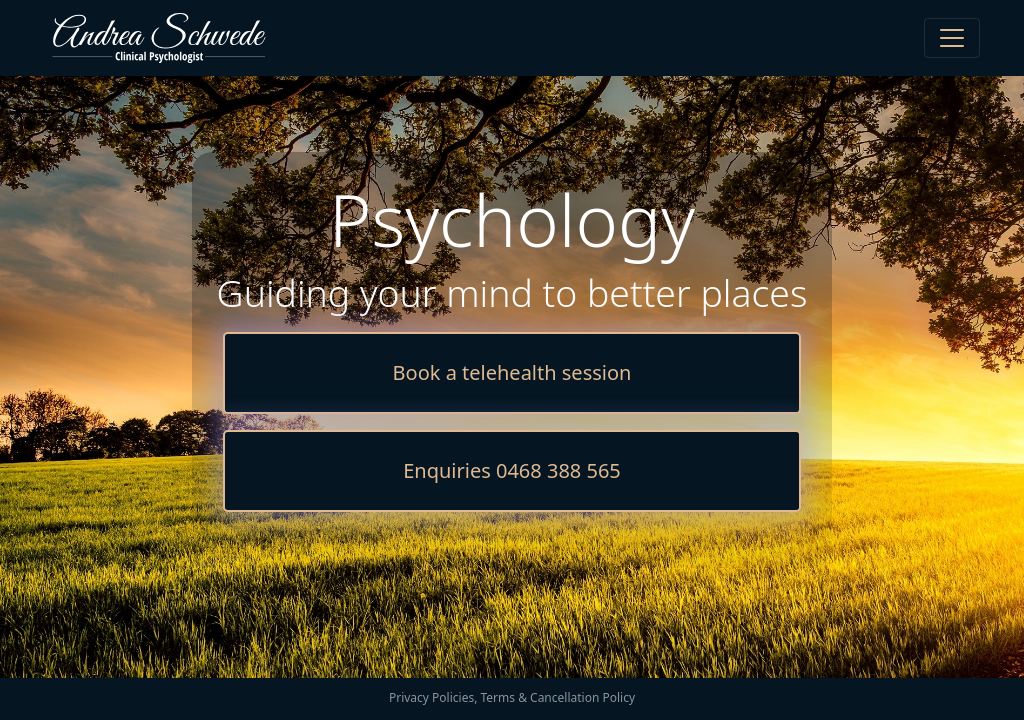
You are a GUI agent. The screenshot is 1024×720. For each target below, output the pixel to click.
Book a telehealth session (512, 372)
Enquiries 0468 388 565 (512, 470)
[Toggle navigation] (952, 38)
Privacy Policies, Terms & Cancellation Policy (512, 697)
